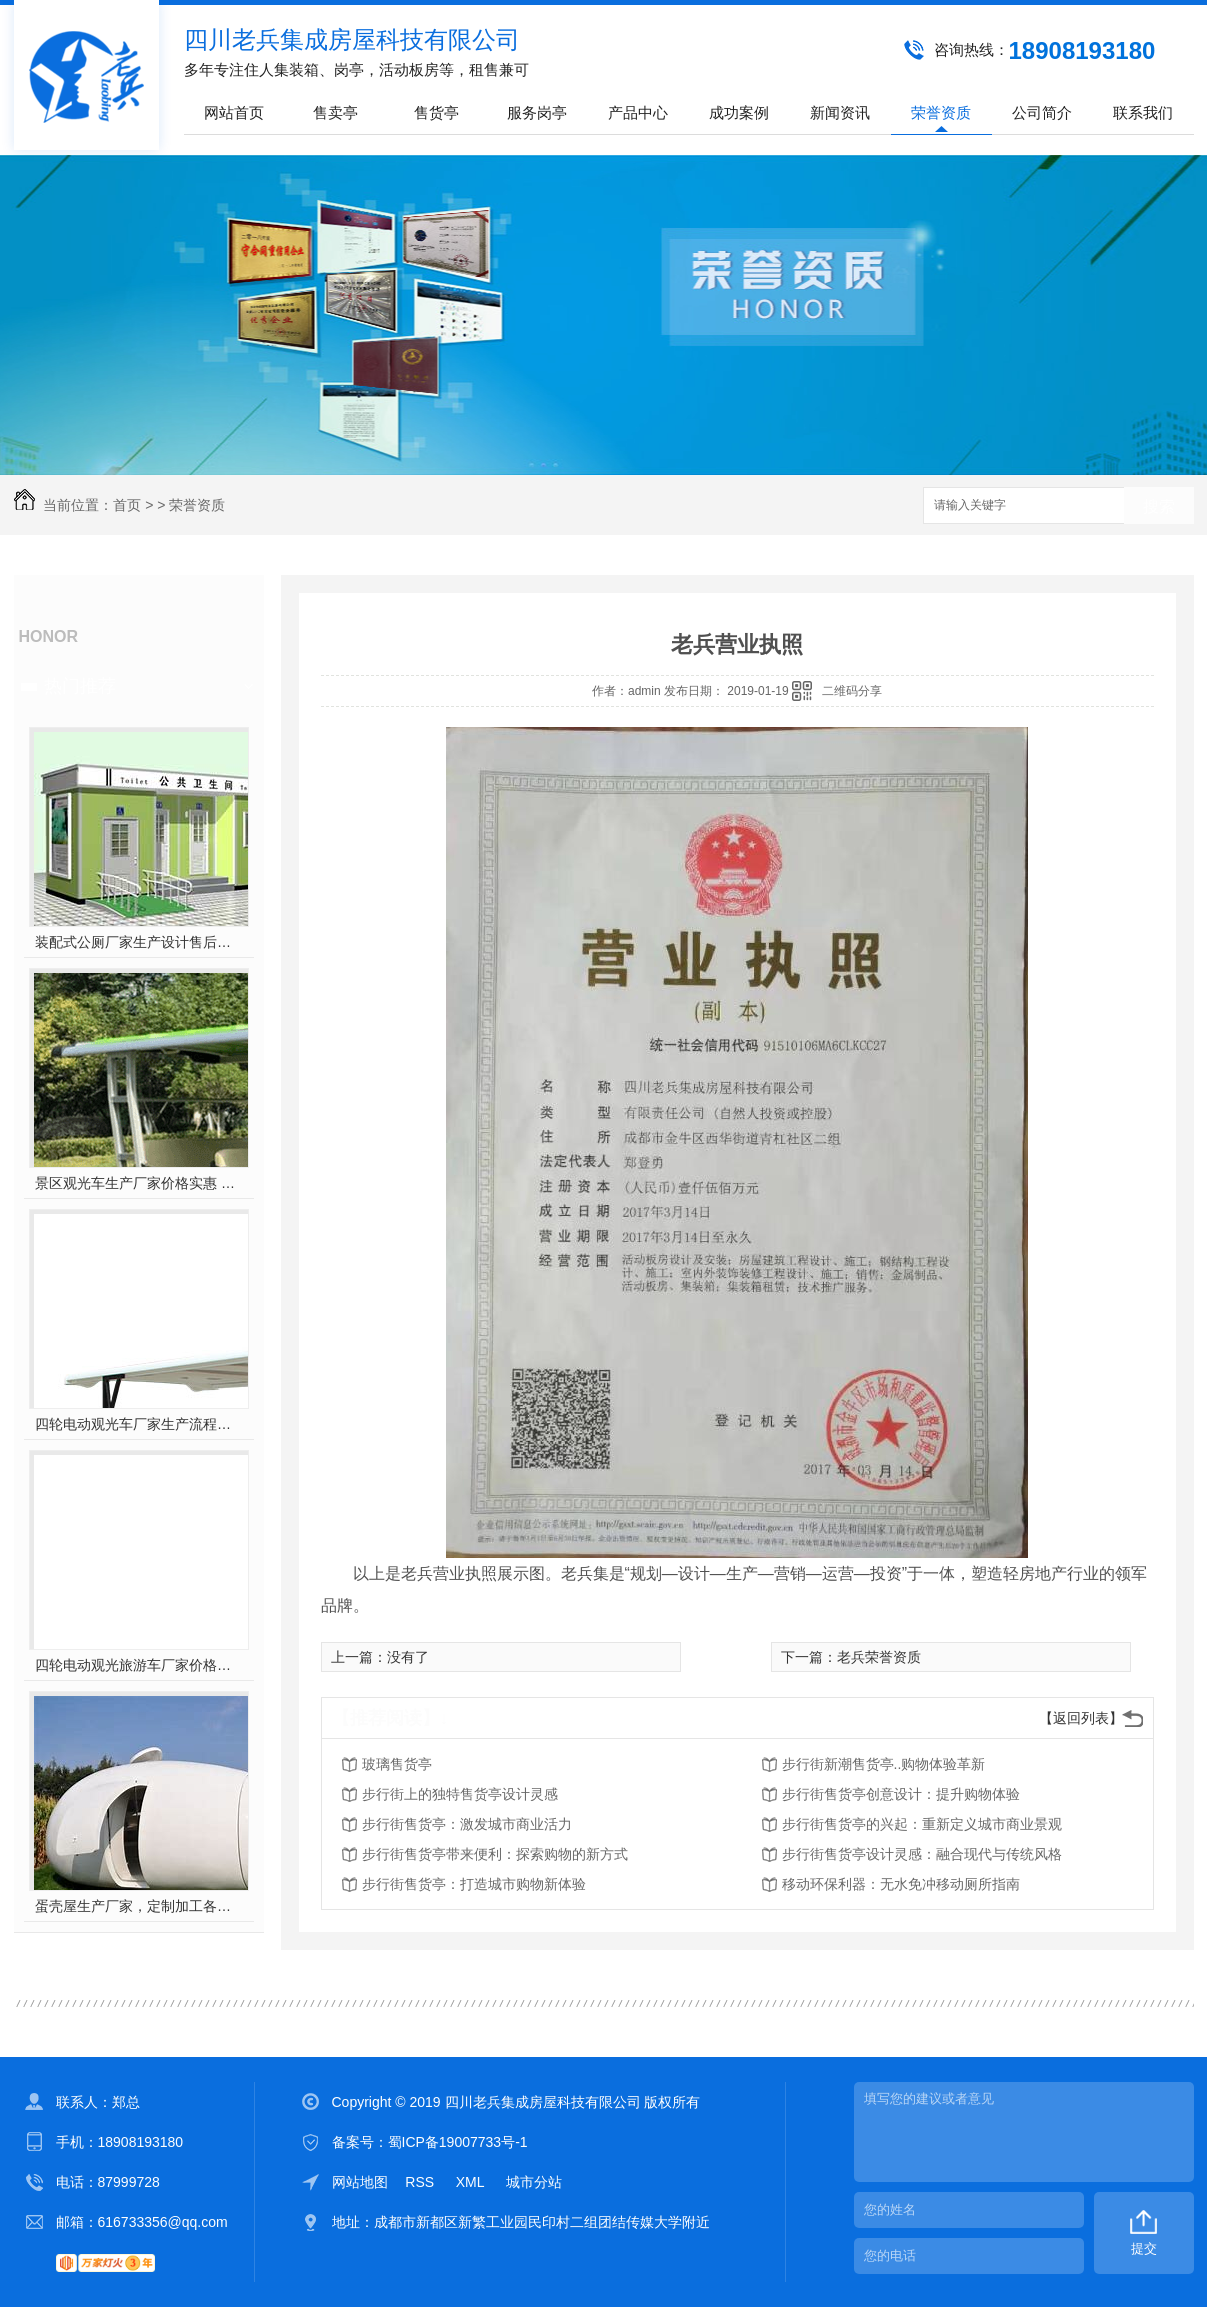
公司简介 (1042, 112)
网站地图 (360, 2182)
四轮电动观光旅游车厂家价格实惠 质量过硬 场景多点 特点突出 (138, 1665)
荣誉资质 (941, 112)
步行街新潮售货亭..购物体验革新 (884, 1764)
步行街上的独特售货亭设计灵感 (460, 1794)
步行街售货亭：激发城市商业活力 (467, 1824)
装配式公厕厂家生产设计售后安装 (138, 942)
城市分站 (534, 2182)
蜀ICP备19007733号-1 (458, 2142)
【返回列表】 (1081, 1718)
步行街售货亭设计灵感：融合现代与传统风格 (922, 1854)
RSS (421, 2182)
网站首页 (234, 112)
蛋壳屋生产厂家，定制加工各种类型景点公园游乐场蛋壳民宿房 (138, 1906)
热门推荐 (80, 686)
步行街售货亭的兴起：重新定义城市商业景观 (922, 1824)
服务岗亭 (537, 112)
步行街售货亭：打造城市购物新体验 (474, 1884)
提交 (1144, 2248)
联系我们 (1143, 112)
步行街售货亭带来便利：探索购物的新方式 (495, 1854)
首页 (127, 505)
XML (472, 2182)
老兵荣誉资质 (879, 1657)
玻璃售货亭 (397, 1764)
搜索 (1159, 506)
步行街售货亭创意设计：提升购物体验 (901, 1794)
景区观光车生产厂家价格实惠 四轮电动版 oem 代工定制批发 (138, 1183)
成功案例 (739, 112)
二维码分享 (852, 691)
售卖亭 (335, 112)
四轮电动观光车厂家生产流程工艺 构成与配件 (138, 1424)
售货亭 (436, 112)
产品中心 (638, 112)
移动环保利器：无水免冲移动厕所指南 (901, 1884)
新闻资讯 (840, 112)
